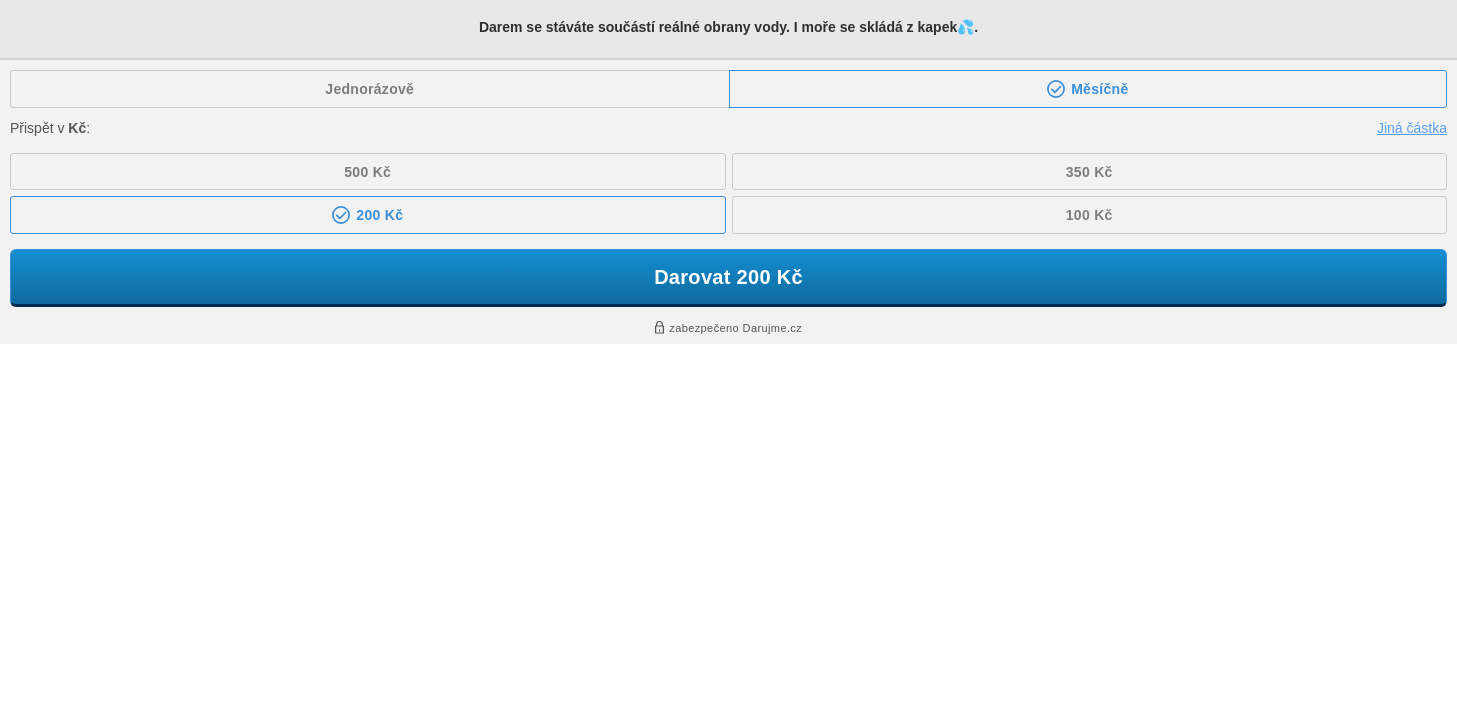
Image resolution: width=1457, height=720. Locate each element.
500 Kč (367, 172)
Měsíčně (1098, 89)
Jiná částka (1412, 128)
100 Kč (1089, 215)
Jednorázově (369, 89)
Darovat (728, 277)
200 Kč (377, 215)
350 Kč (1089, 172)
